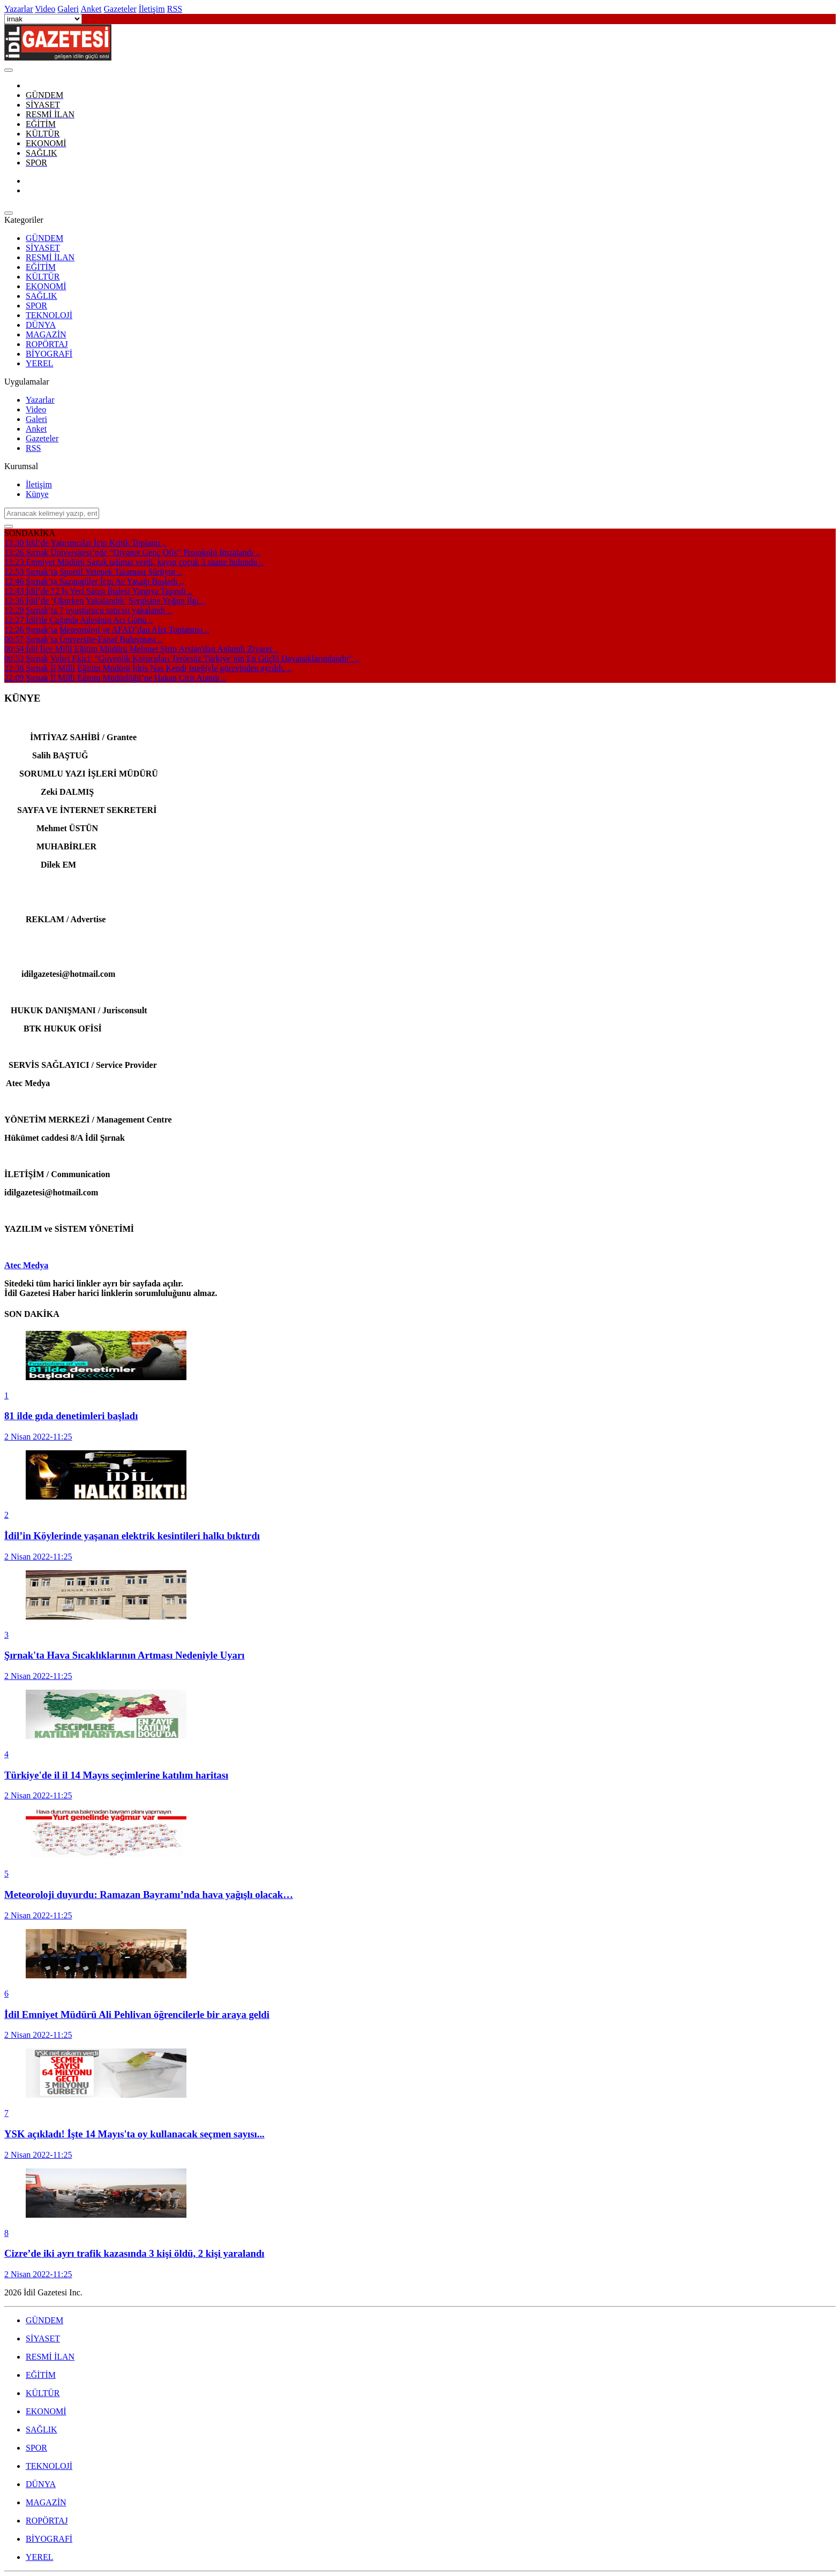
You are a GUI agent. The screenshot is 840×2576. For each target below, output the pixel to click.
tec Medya (30, 1265)
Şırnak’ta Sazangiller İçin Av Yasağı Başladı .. (94, 581)
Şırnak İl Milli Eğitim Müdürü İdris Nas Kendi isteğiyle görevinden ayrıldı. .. (147, 668)
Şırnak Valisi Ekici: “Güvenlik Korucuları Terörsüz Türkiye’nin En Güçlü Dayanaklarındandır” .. (181, 658)
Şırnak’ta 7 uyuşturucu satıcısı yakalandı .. (88, 610)
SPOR (36, 305)
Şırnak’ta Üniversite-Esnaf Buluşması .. (83, 639)
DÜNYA (41, 324)
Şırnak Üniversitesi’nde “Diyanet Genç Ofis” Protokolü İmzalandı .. (132, 552)
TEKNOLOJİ (49, 315)
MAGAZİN (46, 334)
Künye (37, 494)
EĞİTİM (41, 267)
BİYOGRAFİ (49, 353)
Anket (36, 428)
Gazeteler (42, 438)
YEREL (40, 363)
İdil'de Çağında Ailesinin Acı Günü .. (78, 619)
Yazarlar (40, 399)
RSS (33, 448)
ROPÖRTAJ (47, 344)
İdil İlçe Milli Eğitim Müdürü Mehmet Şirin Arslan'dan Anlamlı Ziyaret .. (141, 648)
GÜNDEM (44, 238)
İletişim (39, 484)
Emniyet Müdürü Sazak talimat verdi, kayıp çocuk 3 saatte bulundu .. (134, 562)
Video (36, 409)
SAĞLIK (41, 295)
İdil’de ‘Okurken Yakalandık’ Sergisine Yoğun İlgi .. (104, 600)
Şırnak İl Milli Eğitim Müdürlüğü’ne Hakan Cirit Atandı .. (115, 677)
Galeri (36, 419)
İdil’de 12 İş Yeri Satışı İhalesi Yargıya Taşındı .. (98, 591)
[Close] (8, 70)
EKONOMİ (46, 286)
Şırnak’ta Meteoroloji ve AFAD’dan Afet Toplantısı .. (106, 629)
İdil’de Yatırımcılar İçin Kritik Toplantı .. (85, 542)
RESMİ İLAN (50, 257)
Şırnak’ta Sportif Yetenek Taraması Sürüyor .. (93, 571)
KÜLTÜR (42, 276)
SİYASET (43, 247)
